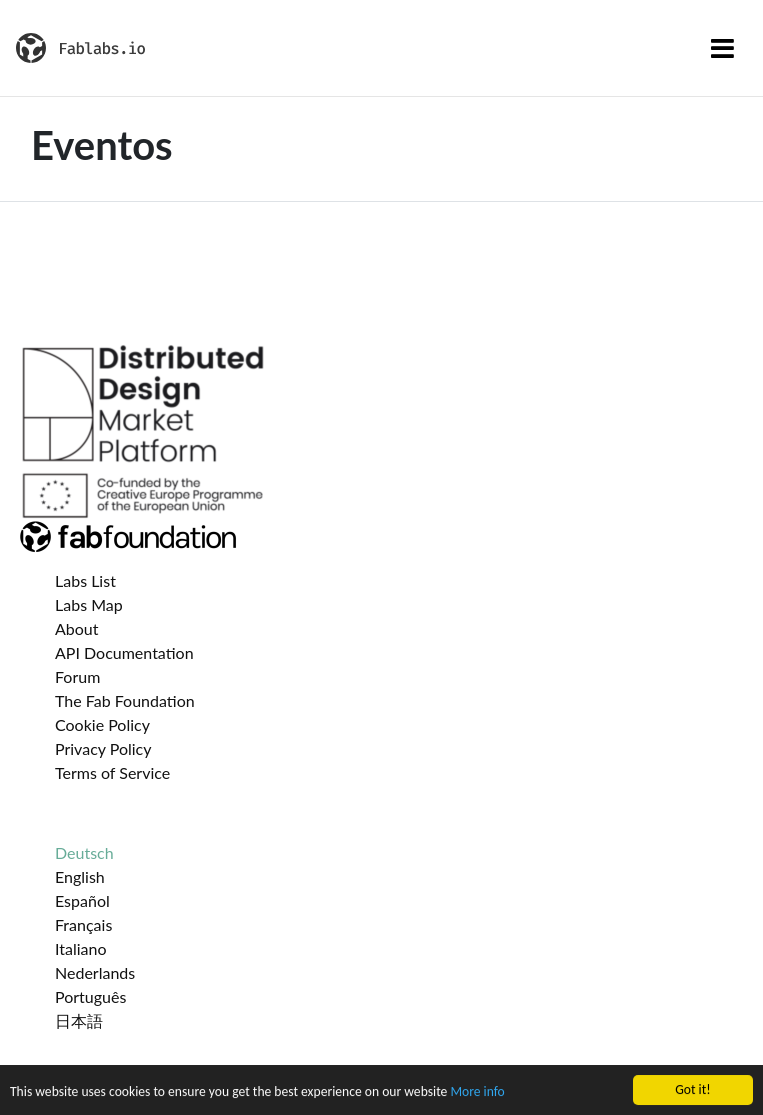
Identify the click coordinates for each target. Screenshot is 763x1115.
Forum (77, 676)
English (80, 876)
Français (83, 924)
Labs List (85, 580)
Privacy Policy (103, 748)
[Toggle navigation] (722, 48)
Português (90, 996)
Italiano (81, 948)
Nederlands (95, 972)
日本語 (79, 1020)
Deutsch (84, 852)
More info (477, 1093)
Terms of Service (112, 772)
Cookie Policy (102, 724)
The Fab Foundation (125, 700)
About (77, 628)
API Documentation (124, 652)
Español (82, 900)
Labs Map (89, 604)
